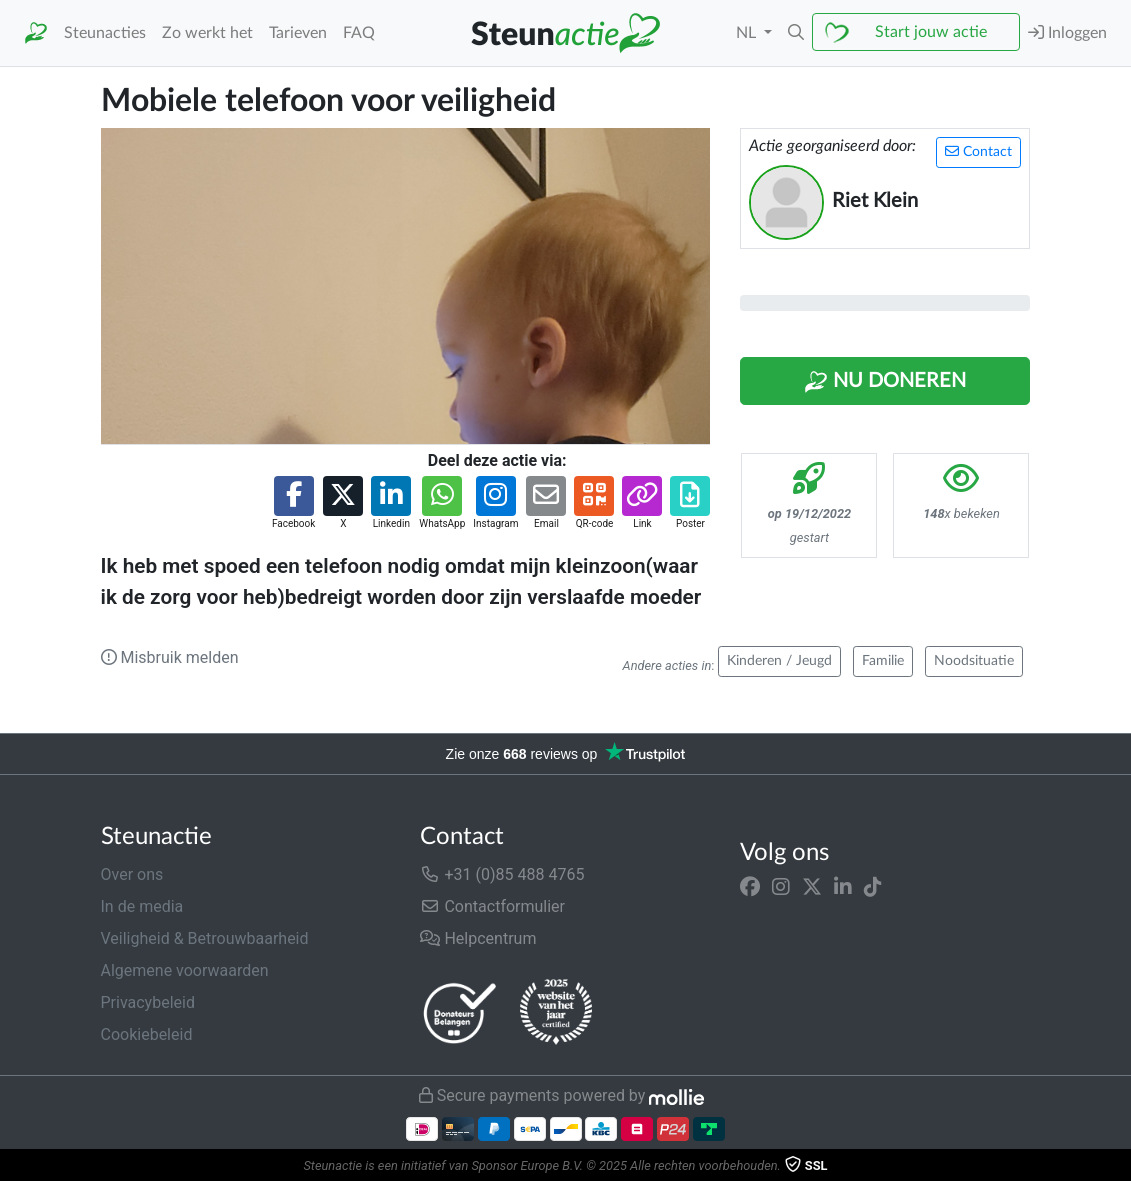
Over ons (132, 874)
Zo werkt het (207, 33)
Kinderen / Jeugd (779, 661)
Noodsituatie (974, 661)
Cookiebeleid (147, 1034)
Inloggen (1067, 32)
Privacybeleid (148, 1002)
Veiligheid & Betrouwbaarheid (205, 938)
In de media (142, 906)
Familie (883, 661)
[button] (796, 33)
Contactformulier (492, 906)
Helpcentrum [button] (478, 938)
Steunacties (105, 33)
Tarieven (298, 33)
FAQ (359, 33)
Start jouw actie (931, 32)
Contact (978, 151)
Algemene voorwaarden (185, 970)
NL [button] (748, 33)
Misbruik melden (170, 657)
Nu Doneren (885, 382)
